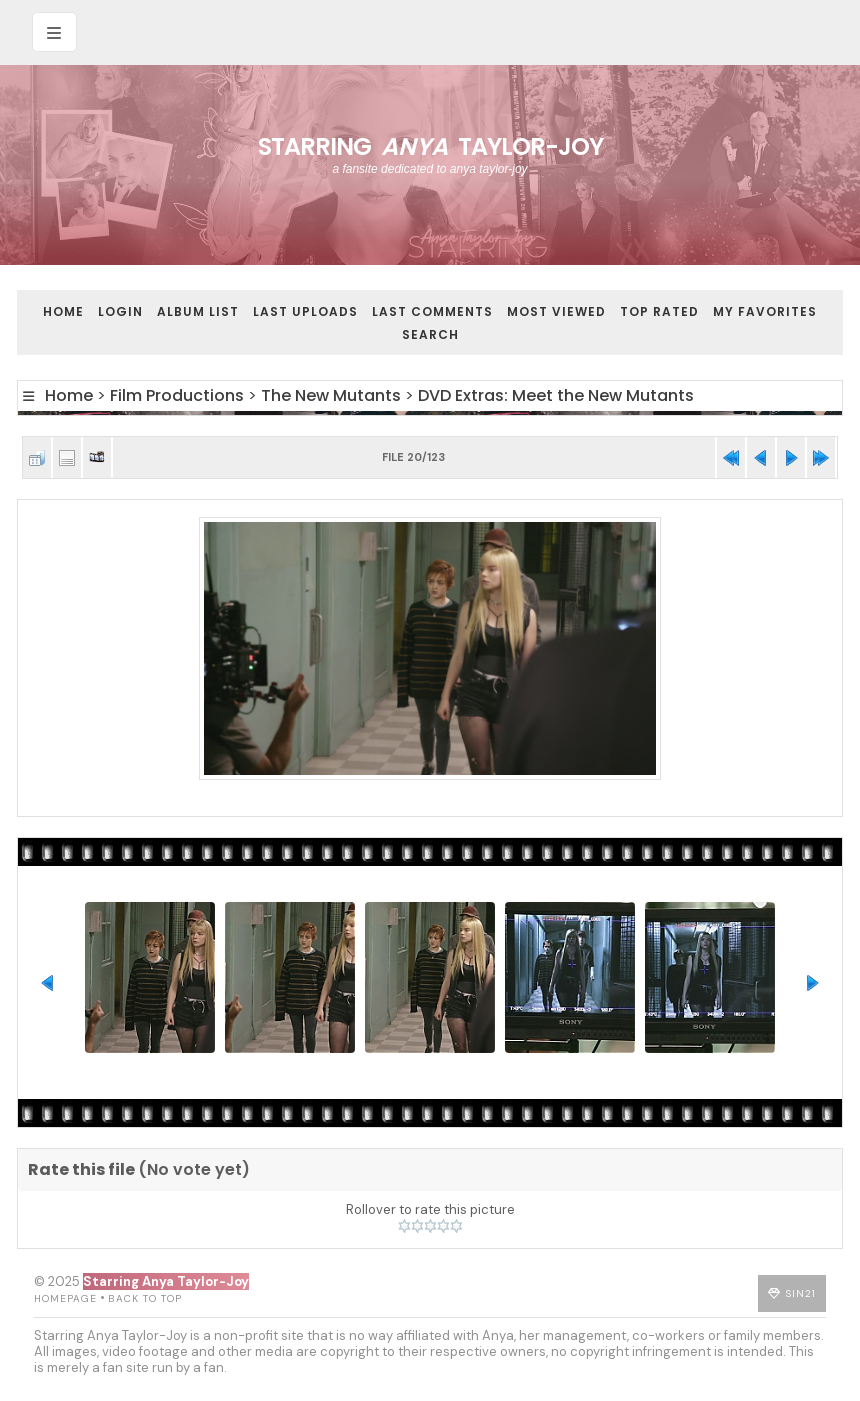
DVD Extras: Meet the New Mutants (556, 395)
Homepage (65, 1298)
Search (430, 334)
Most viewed (556, 311)
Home (63, 311)
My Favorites (765, 311)
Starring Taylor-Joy (430, 146)
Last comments (432, 311)
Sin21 (801, 1293)
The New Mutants (331, 395)
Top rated (659, 311)
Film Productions (177, 395)
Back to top (145, 1298)
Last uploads (305, 311)
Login (120, 311)
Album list (198, 311)
